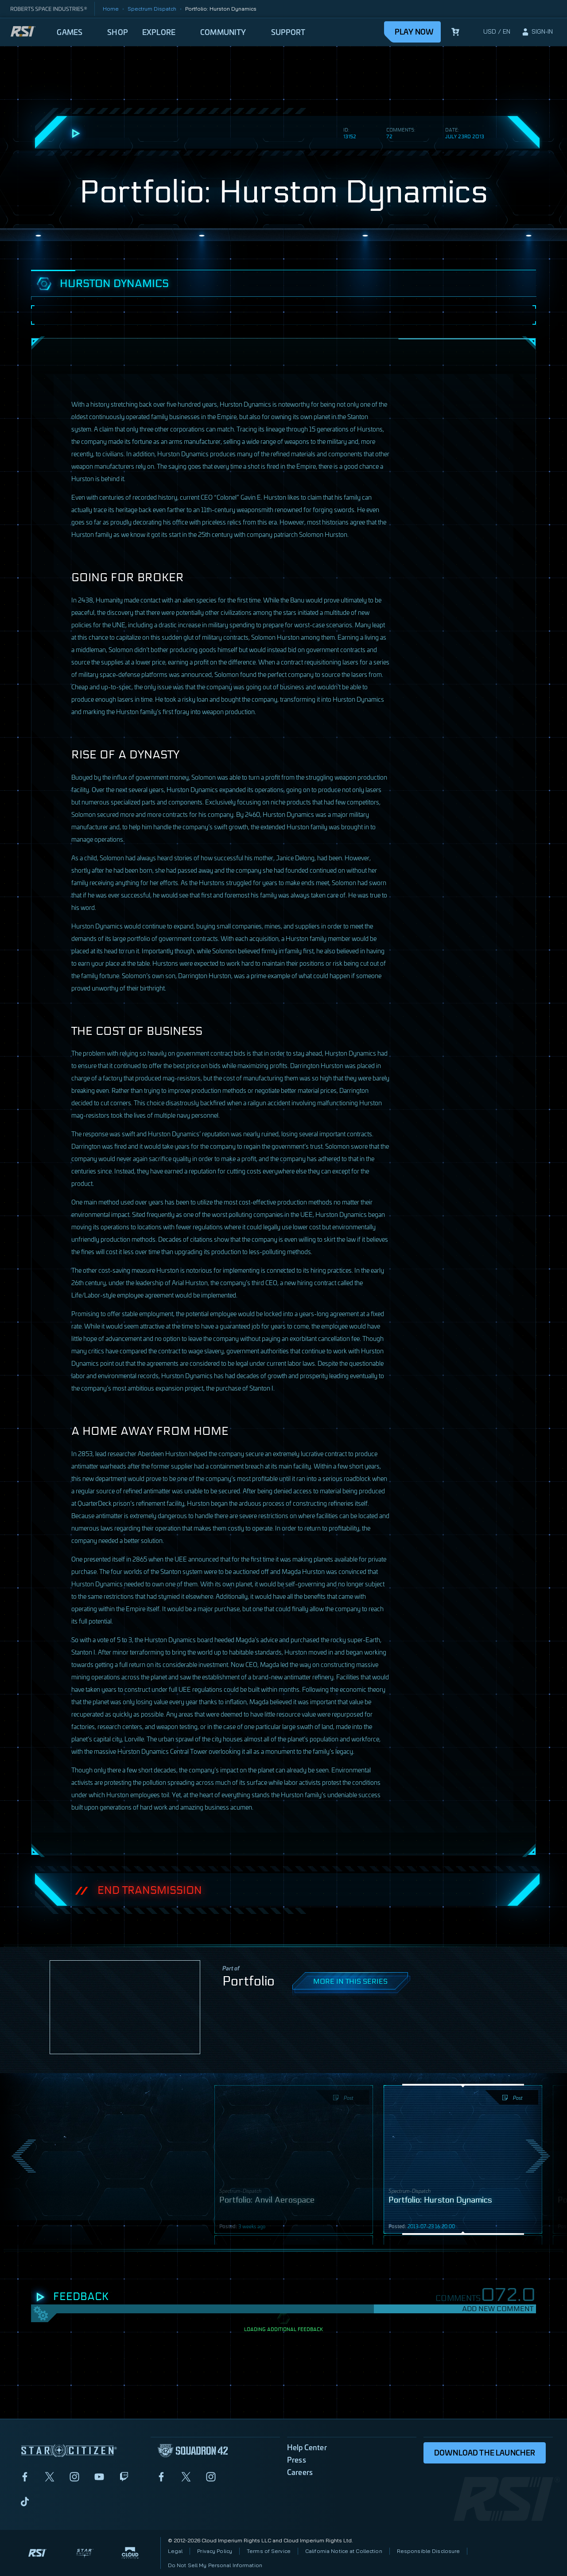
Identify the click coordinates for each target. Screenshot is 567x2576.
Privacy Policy (214, 2551)
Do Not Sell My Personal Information (215, 2565)
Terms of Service (269, 2551)
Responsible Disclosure (428, 2551)
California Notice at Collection (343, 2551)
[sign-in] (536, 32)
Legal (175, 2551)
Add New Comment (497, 2308)
